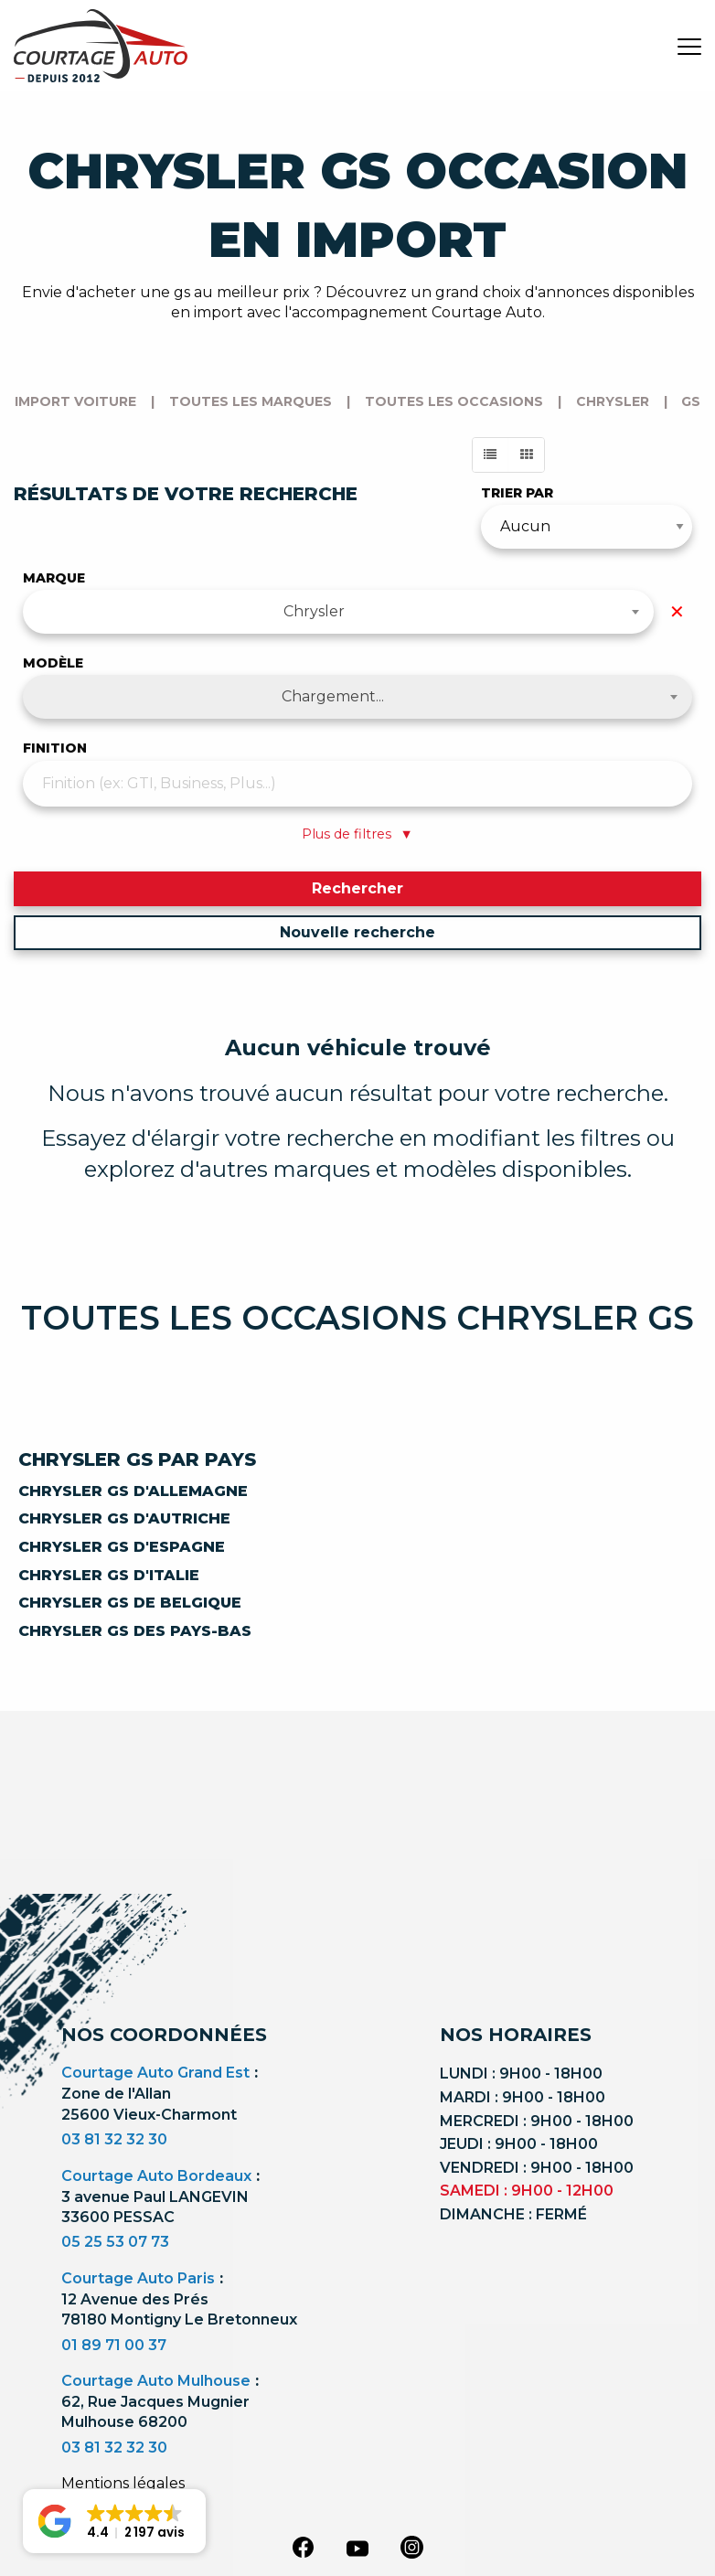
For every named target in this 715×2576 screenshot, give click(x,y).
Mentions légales (123, 2483)
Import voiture (75, 401)
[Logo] (100, 45)
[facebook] (302, 2547)
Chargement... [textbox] (333, 696)
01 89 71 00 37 (113, 2345)
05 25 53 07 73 (115, 2241)
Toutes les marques (250, 401)
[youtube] (357, 2548)
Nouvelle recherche (357, 932)
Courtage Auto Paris (138, 2278)
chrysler (612, 401)
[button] (114, 2521)
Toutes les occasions (454, 401)
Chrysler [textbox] (314, 611)
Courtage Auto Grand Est (155, 2072)
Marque (54, 578)
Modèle (53, 663)
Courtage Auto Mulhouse (156, 2380)
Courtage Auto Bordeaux (156, 2176)
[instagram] (412, 2547)
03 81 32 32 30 (114, 2139)
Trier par (517, 493)
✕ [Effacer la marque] (677, 612)
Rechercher (357, 888)
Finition (55, 748)
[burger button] (689, 46)
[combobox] (338, 612)
